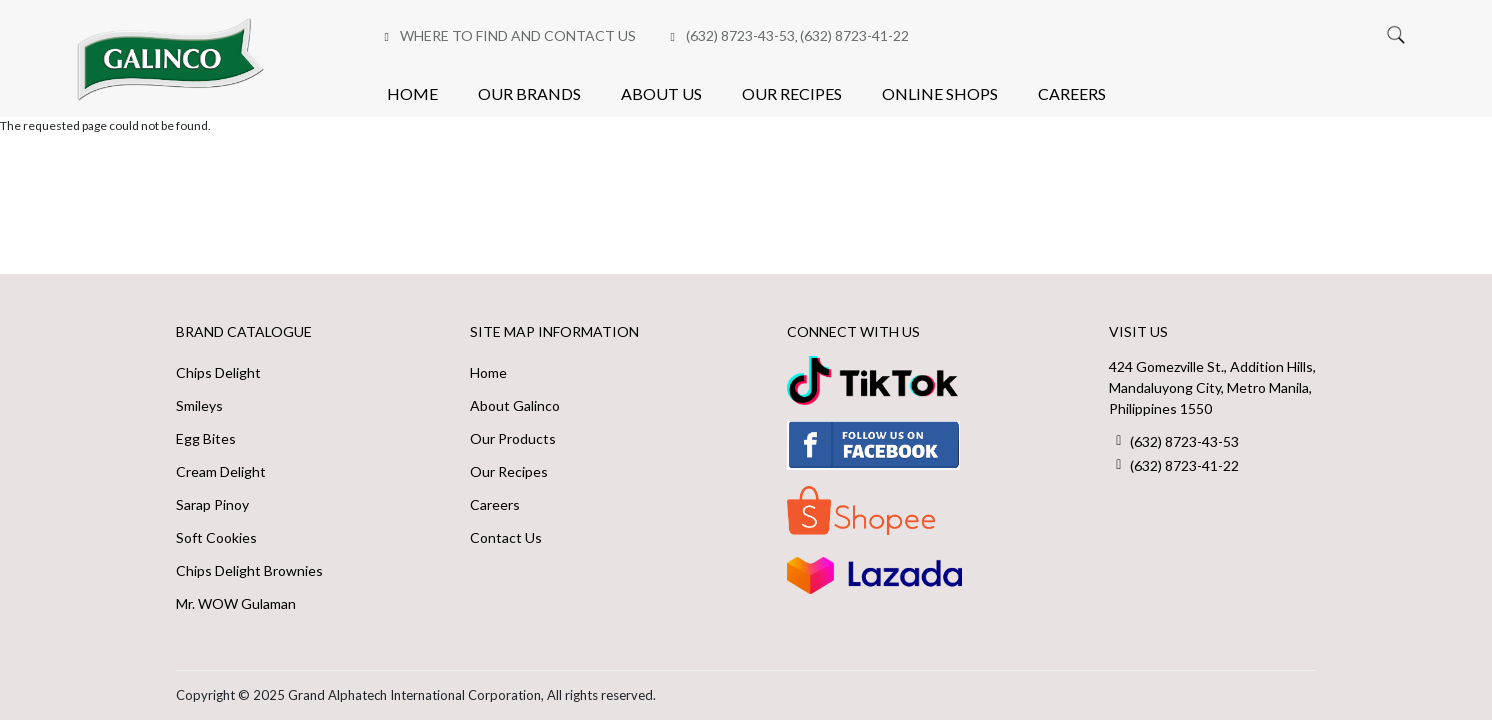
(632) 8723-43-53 (740, 35)
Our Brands (529, 93)
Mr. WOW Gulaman (236, 603)
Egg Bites (206, 438)
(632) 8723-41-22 (854, 35)
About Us (661, 93)
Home (412, 93)
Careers (1072, 93)
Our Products (513, 438)
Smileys (199, 405)
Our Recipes (792, 93)
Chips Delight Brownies (249, 570)
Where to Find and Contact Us (518, 35)
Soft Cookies (216, 537)
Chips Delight (218, 372)
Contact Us (506, 537)
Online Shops (940, 93)
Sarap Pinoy (212, 504)
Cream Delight (221, 471)
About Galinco (515, 405)
